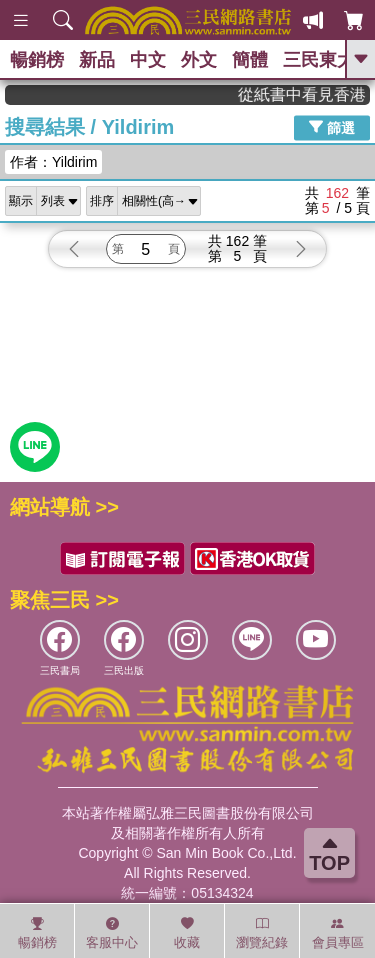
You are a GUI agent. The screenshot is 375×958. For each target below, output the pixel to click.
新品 (97, 60)
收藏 (187, 933)
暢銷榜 (37, 60)
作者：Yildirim (53, 162)
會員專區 (338, 933)
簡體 (250, 60)
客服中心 (112, 933)
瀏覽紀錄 (262, 933)
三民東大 (319, 60)
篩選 (332, 127)
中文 (148, 60)
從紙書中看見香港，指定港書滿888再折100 (314, 94)
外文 (199, 60)
